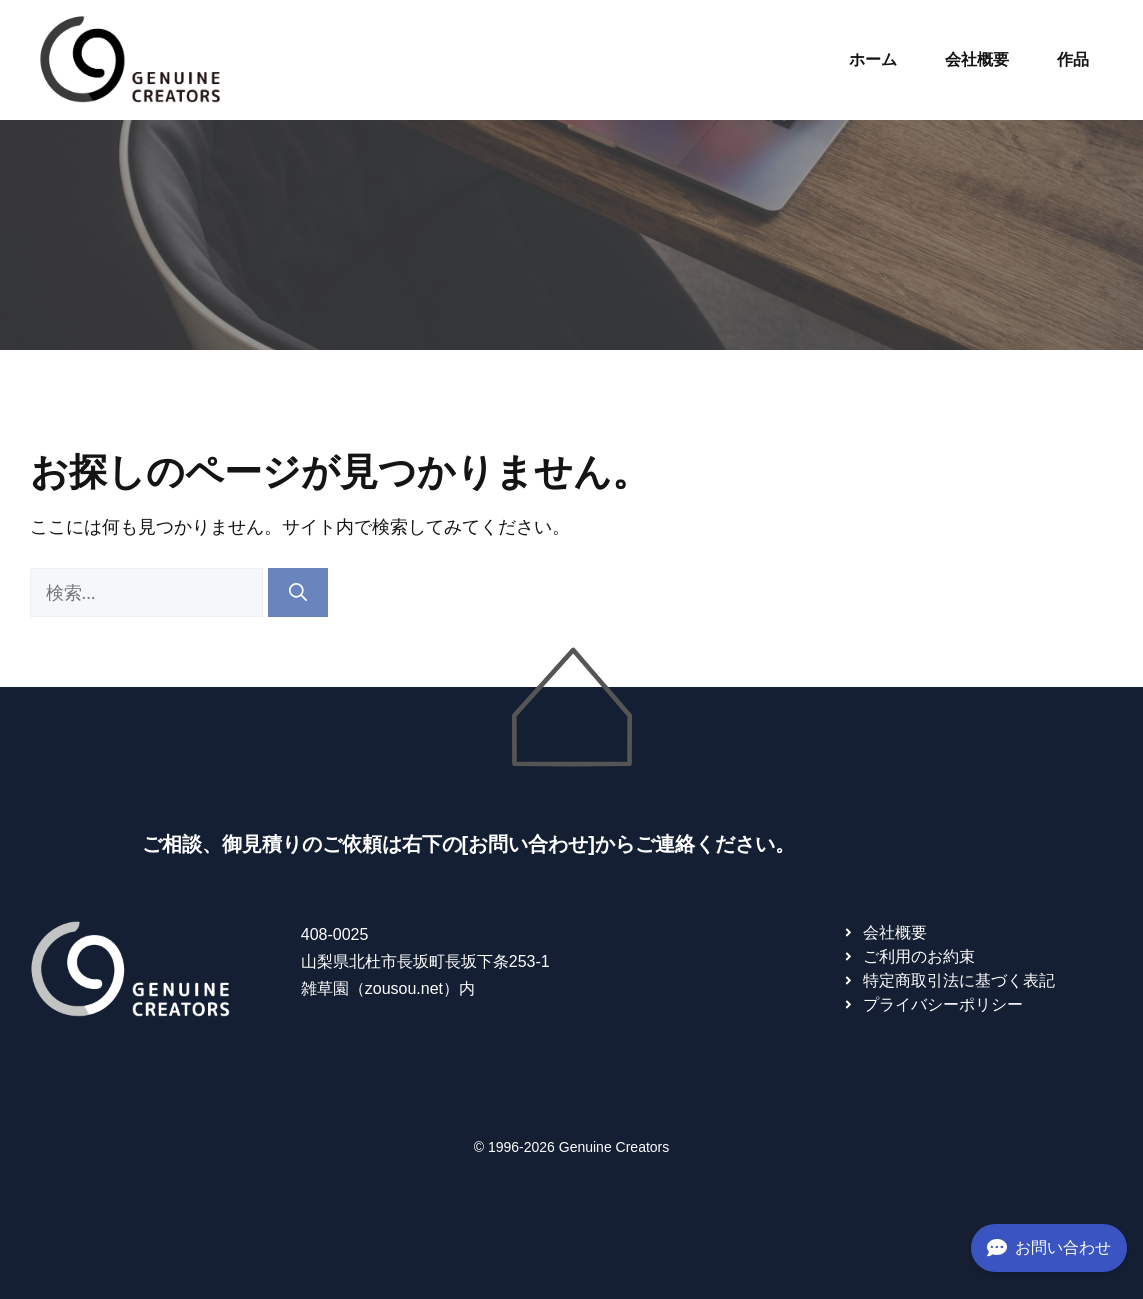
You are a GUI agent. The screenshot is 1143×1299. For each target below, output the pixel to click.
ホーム (873, 59)
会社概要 (977, 59)
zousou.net (404, 988)
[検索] (298, 592)
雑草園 (325, 988)
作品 (1073, 59)
